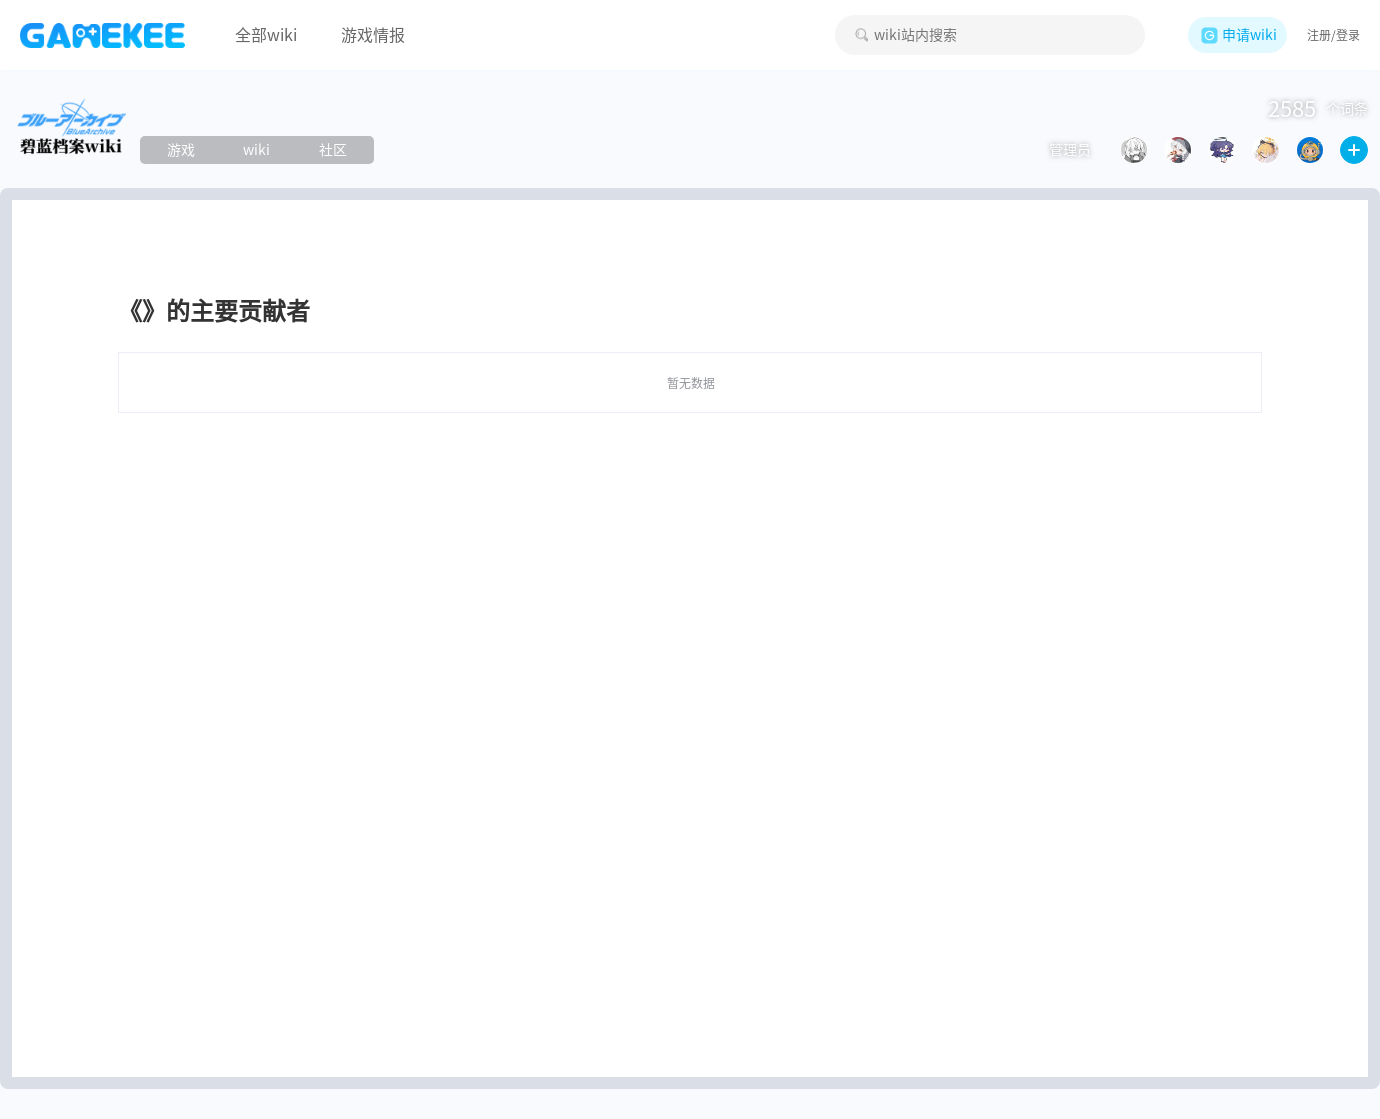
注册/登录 (1333, 35)
